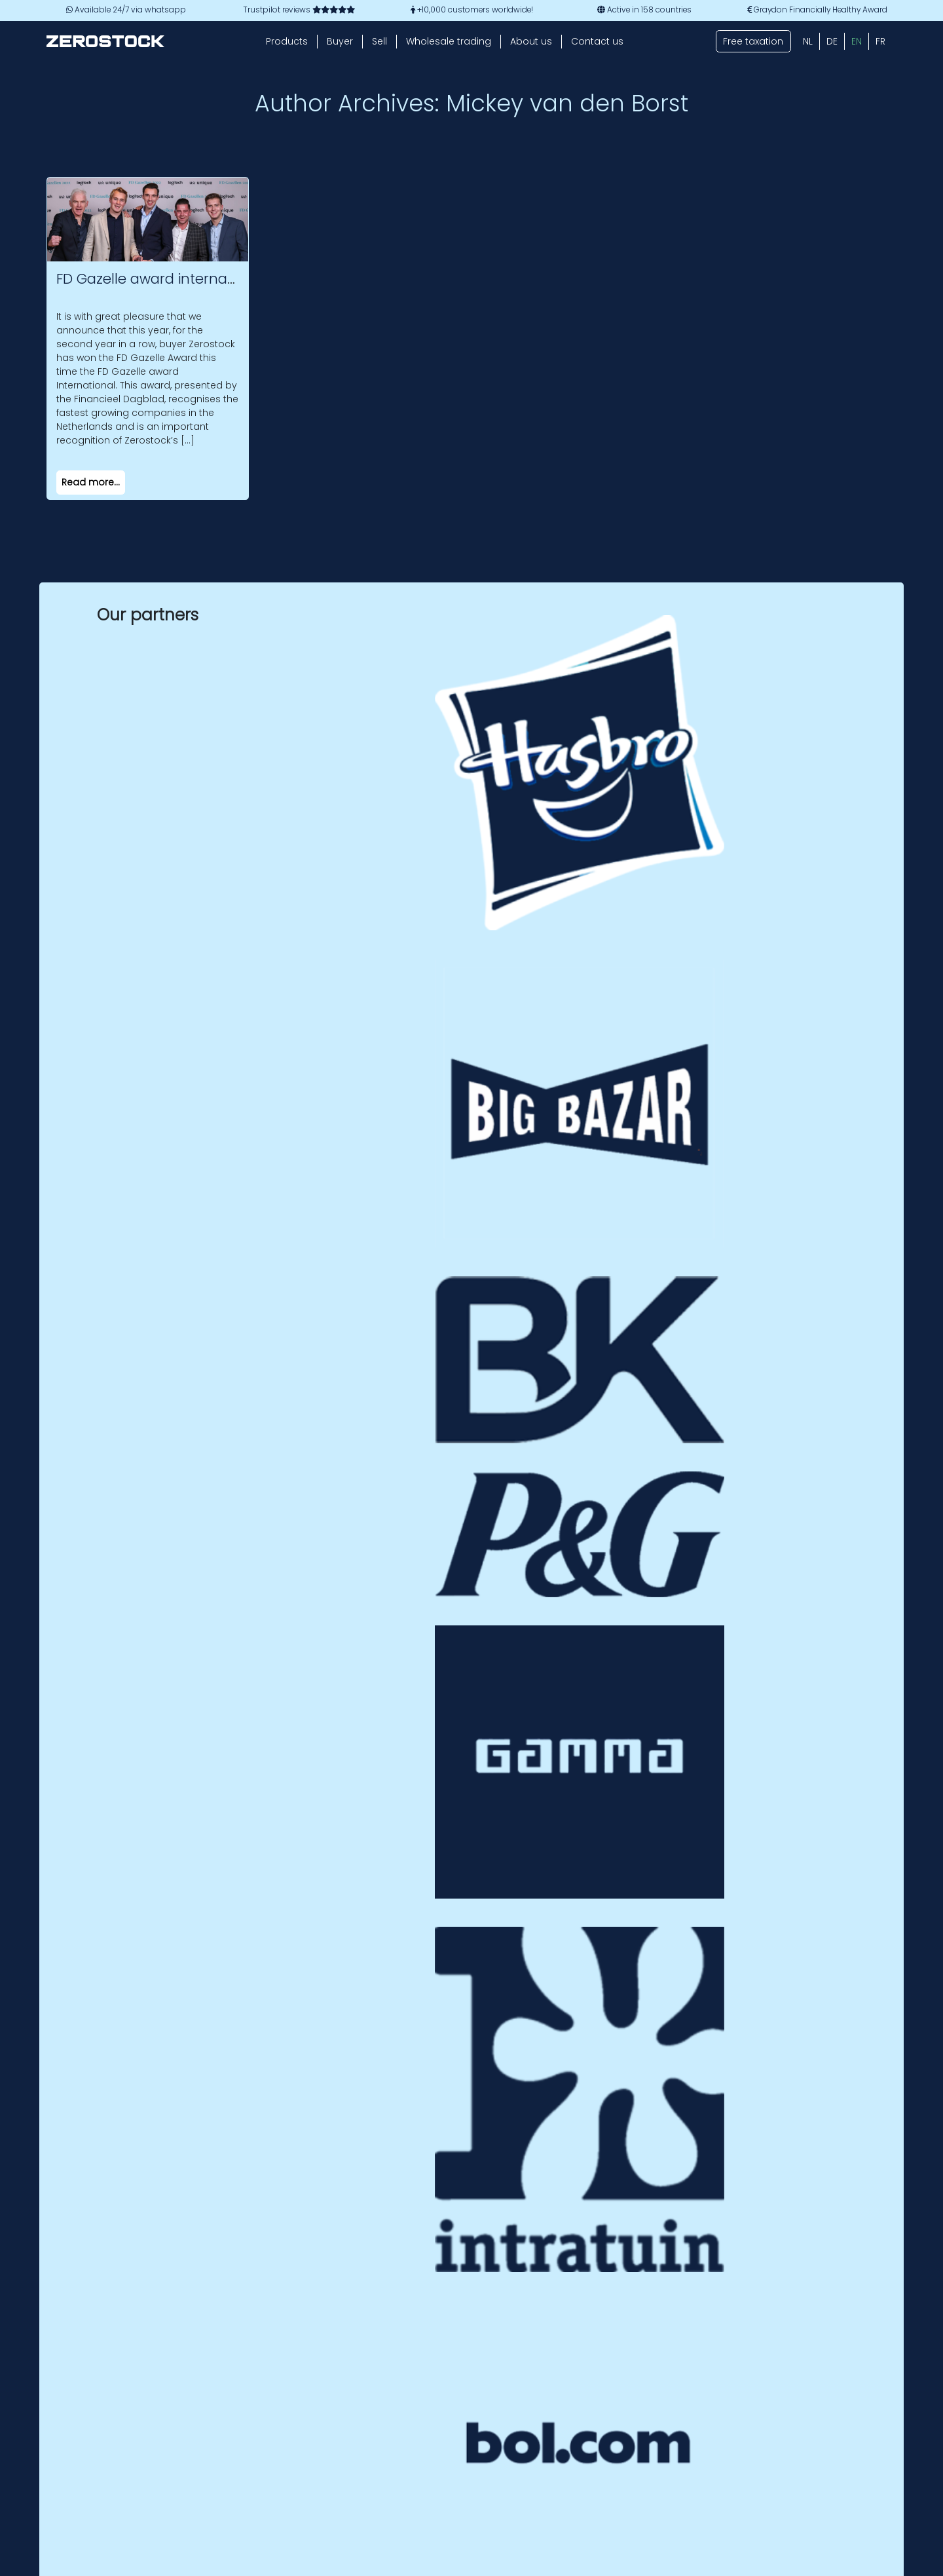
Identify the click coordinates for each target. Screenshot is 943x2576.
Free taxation (753, 41)
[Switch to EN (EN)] (856, 41)
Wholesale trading (448, 41)
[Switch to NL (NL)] (807, 41)
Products (287, 41)
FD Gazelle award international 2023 (179, 278)
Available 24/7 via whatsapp (126, 10)
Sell (379, 41)
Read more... (91, 482)
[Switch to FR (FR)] (880, 41)
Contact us (597, 41)
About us (531, 41)
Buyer (340, 41)
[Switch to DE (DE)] (832, 41)
